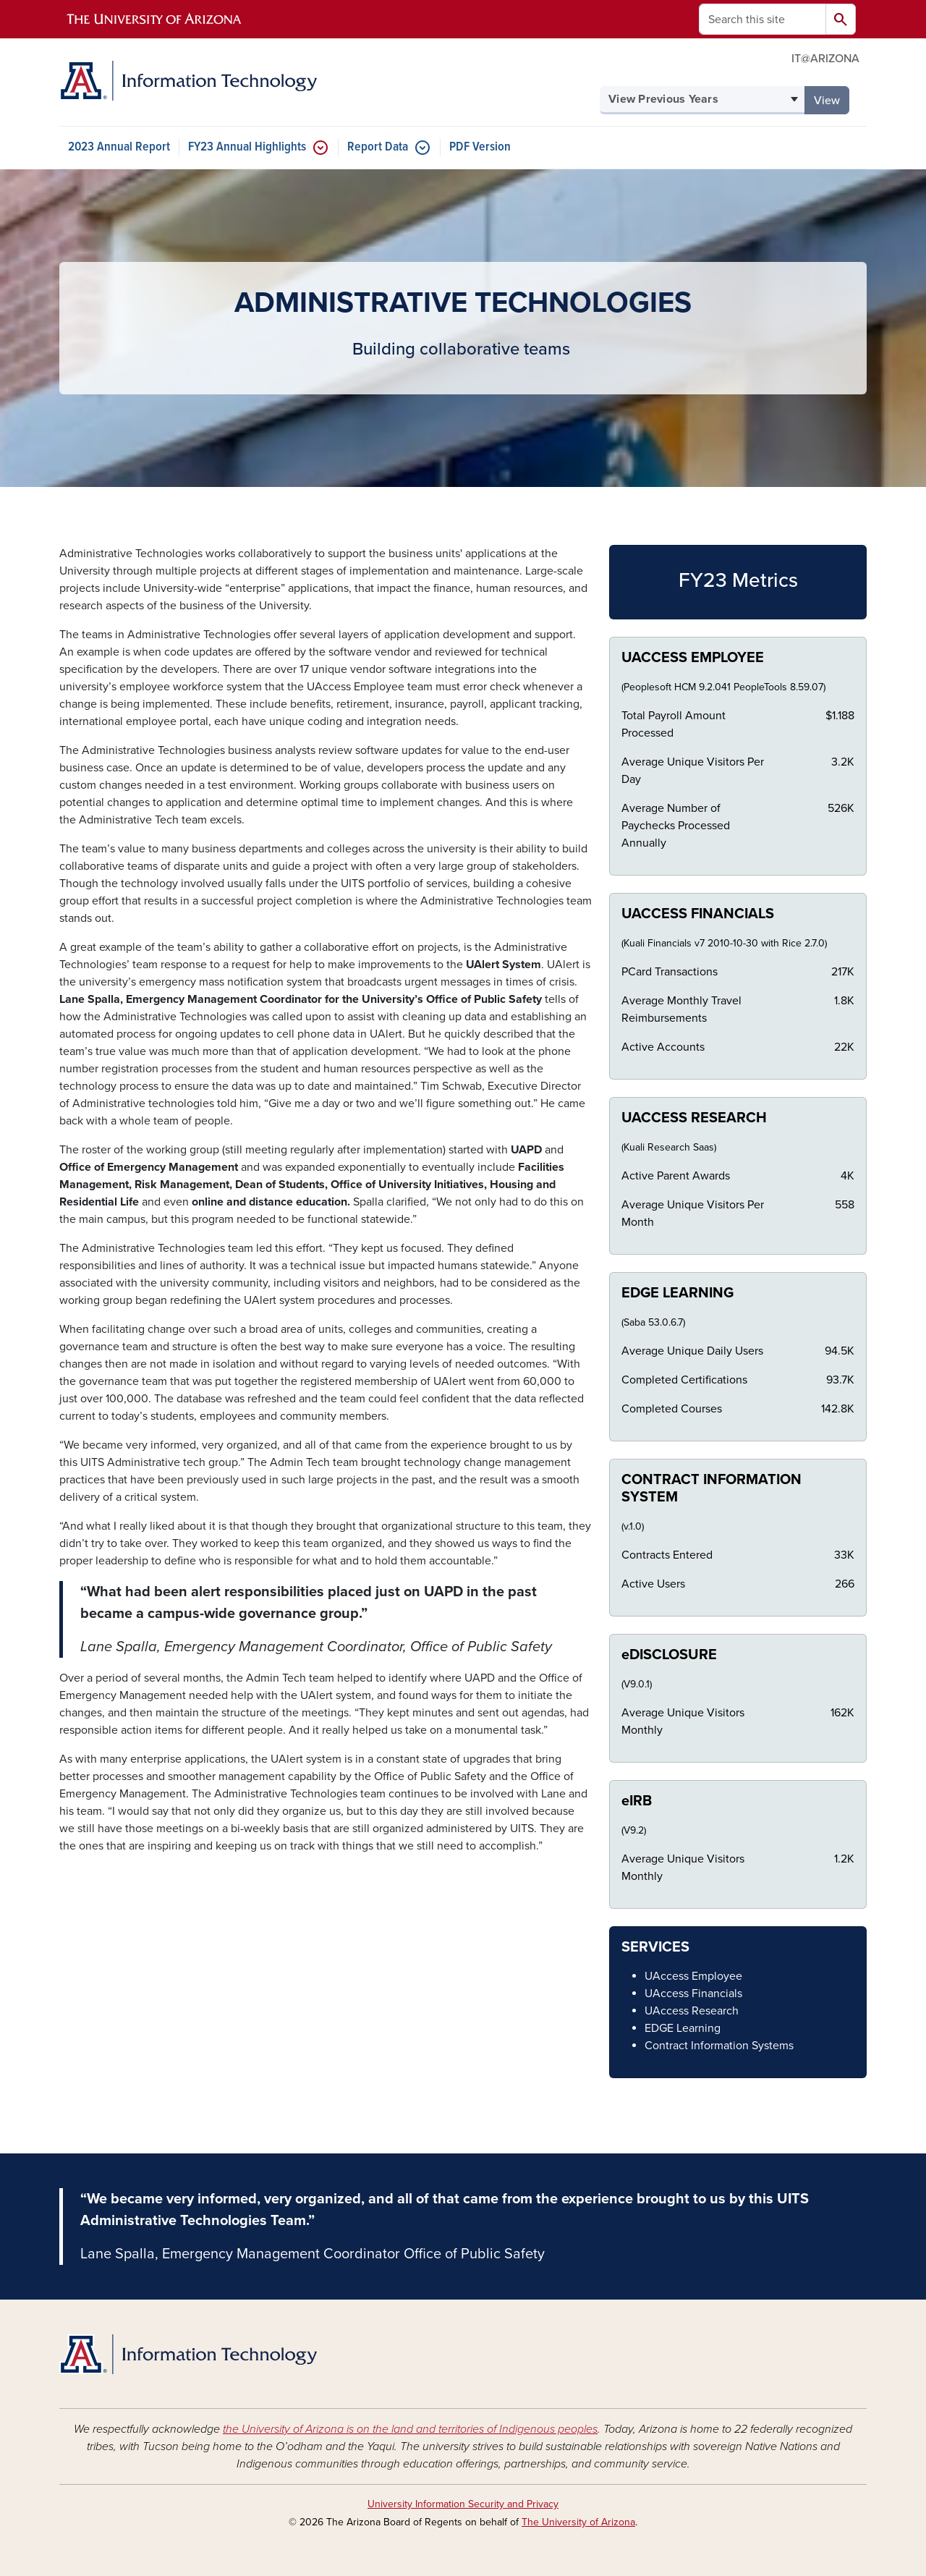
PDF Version (480, 147)
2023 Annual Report (119, 147)
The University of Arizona (578, 2522)
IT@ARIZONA (825, 58)
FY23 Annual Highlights (247, 147)
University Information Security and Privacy (463, 2504)
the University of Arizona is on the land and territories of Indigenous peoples (410, 2429)
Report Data (377, 147)
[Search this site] (762, 19)
